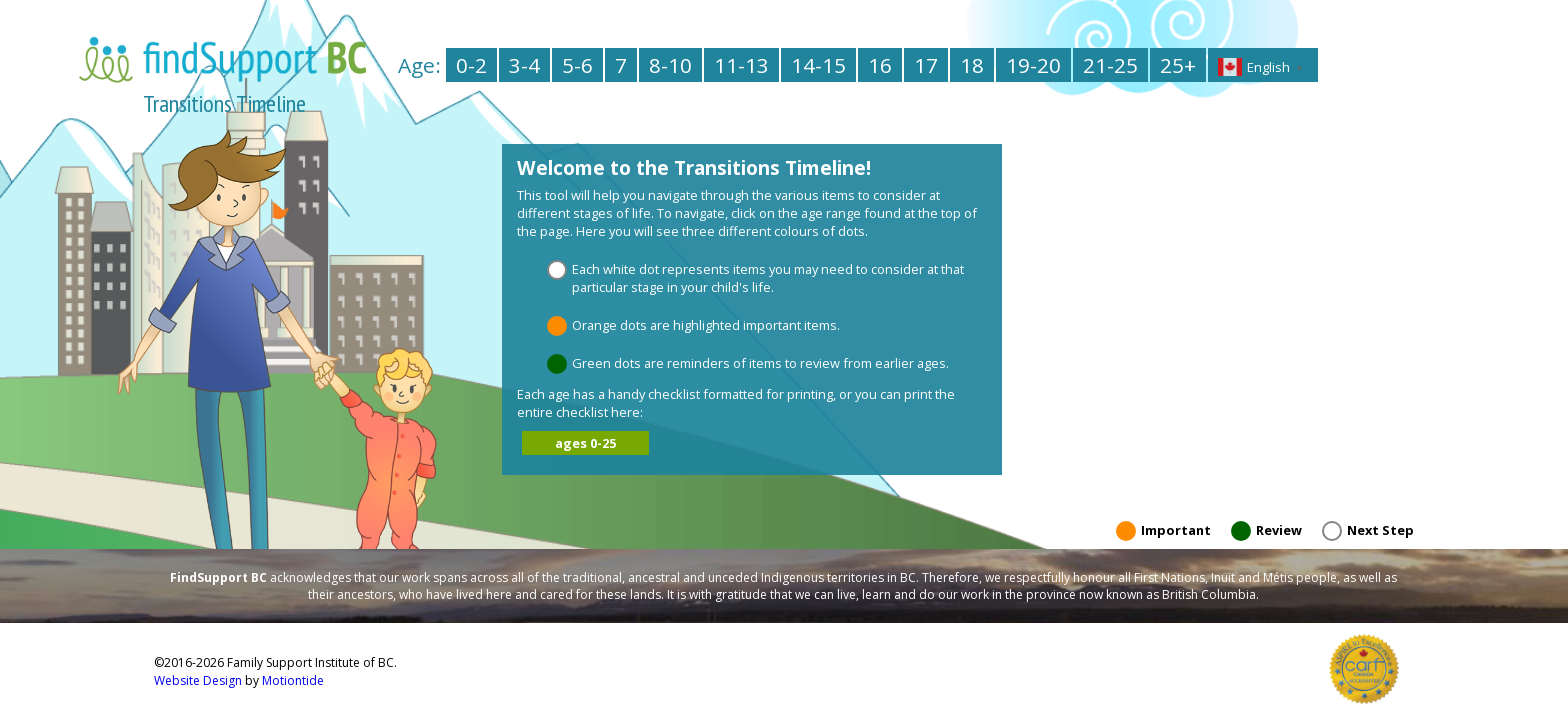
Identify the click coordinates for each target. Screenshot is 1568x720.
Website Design (198, 680)
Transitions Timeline (224, 103)
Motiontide (293, 680)
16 (880, 65)
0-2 (471, 65)
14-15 (818, 65)
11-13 (741, 65)
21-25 (1110, 65)
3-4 (524, 65)
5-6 (577, 65)
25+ (1178, 65)
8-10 (670, 65)
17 (926, 65)
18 (972, 65)
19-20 (1033, 65)
